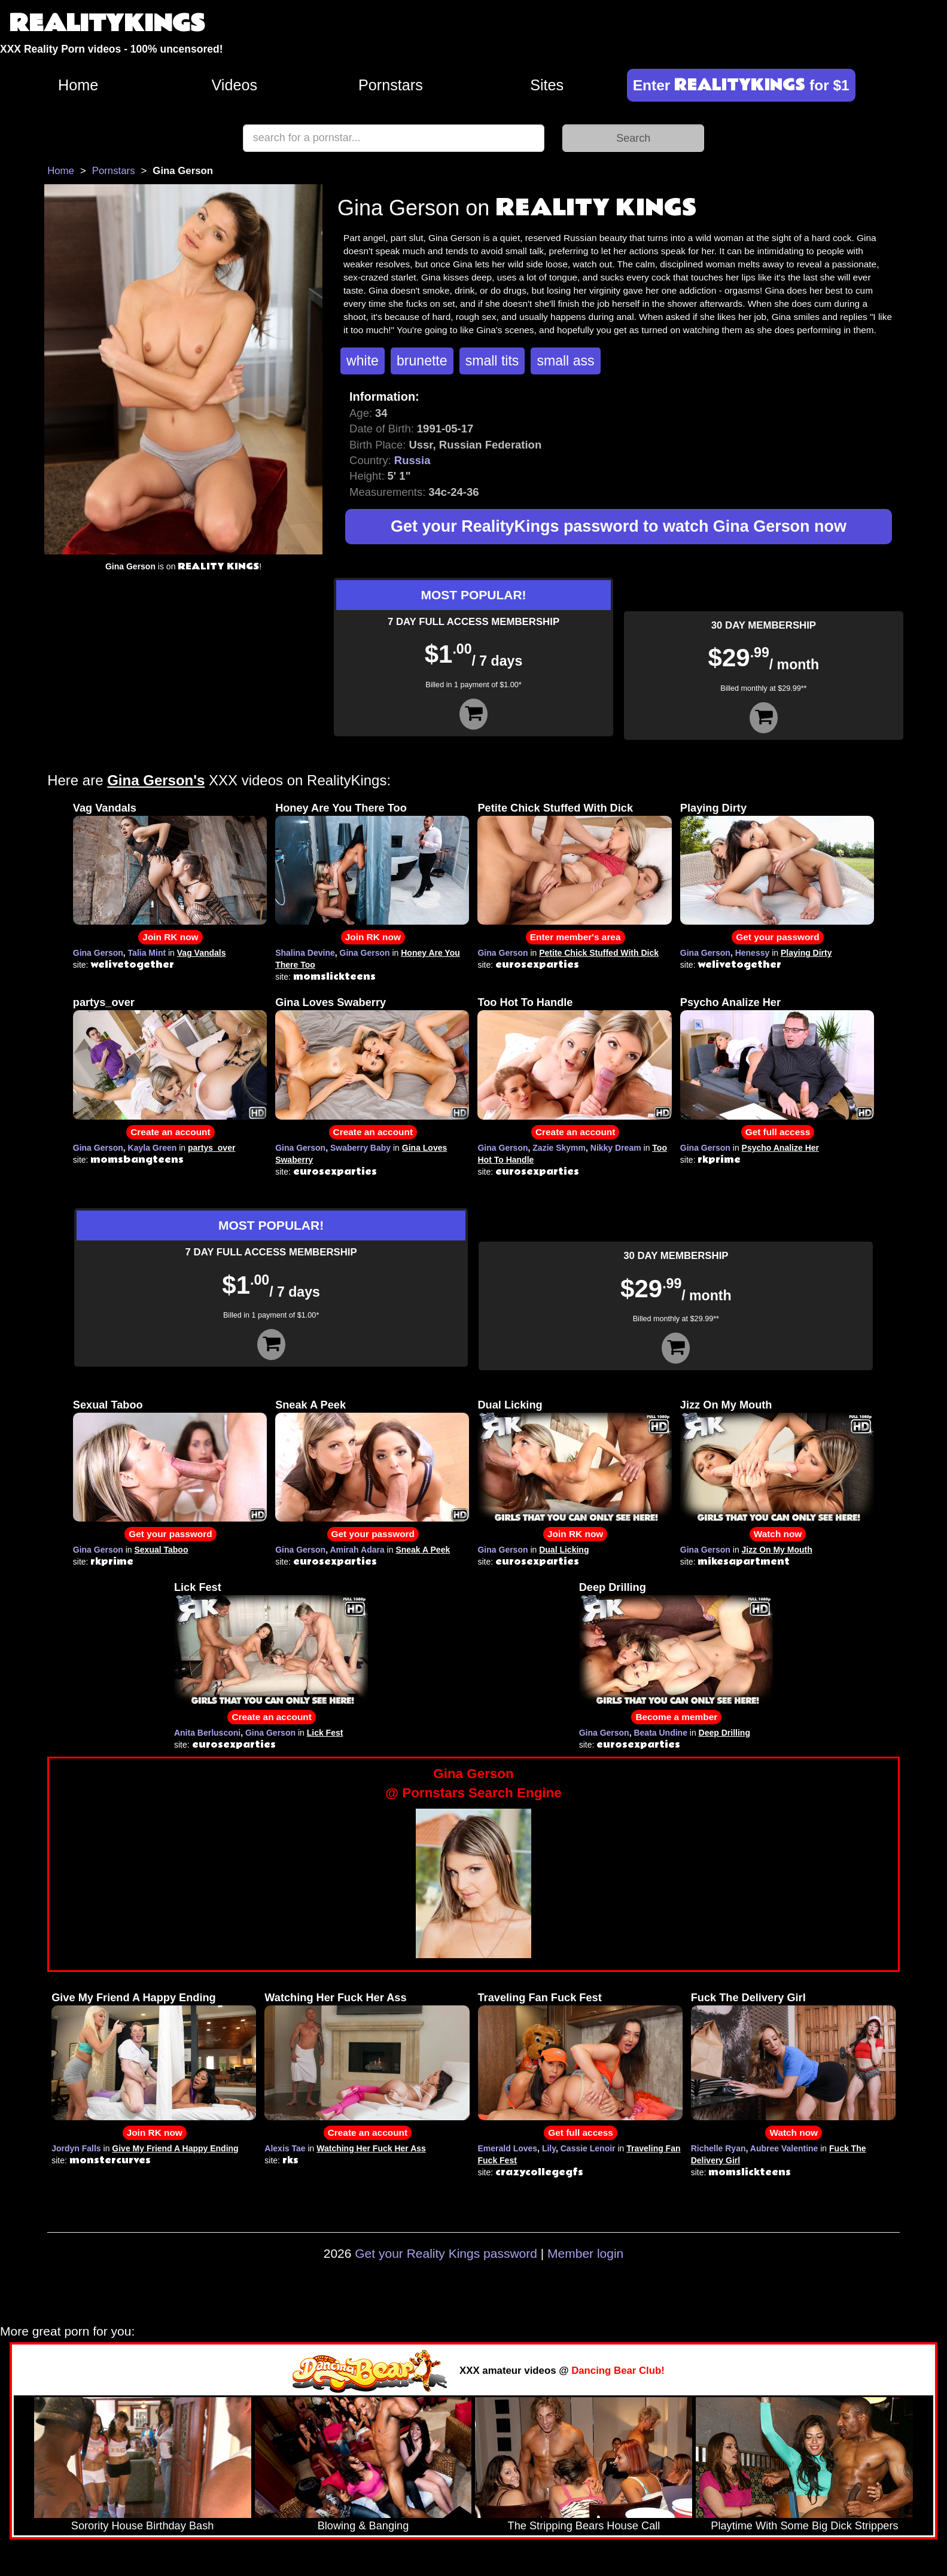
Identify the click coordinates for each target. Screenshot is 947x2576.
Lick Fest (197, 1587)
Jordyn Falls (76, 2148)
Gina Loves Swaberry (330, 1002)
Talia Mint (147, 953)
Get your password (777, 937)
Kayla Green (152, 1148)
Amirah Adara (357, 1549)
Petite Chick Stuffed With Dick (555, 808)
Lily (549, 2148)
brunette (422, 360)
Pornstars (390, 85)
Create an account (170, 1132)
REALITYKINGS (107, 23)
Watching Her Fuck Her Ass (335, 1998)
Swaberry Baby (360, 1148)
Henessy (752, 953)
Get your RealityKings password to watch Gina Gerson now (618, 526)
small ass (565, 360)
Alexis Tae (284, 2148)
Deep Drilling (612, 1587)
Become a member (676, 1717)
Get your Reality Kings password (446, 2253)
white (362, 360)
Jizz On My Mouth (726, 1405)
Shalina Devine (305, 953)
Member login (585, 2253)
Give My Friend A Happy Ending (133, 1998)
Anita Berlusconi (207, 1732)
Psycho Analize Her (730, 1002)
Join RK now (170, 937)
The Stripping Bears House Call (584, 2526)
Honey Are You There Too (341, 808)
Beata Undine (660, 1732)
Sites (547, 85)
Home (78, 85)
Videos (235, 85)
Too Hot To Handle (525, 1002)
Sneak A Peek (310, 1405)
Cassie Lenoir (588, 2148)
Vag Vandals (104, 808)
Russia (412, 460)
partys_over (104, 1002)
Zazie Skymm (559, 1148)
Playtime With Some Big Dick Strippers (804, 2526)
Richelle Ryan (718, 2148)
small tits (492, 360)
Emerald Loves (508, 2148)
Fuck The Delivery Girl (748, 1998)
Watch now (778, 1534)
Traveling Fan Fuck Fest (540, 1998)
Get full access (778, 1132)
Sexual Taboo (108, 1405)
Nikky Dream (615, 1148)
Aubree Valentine (784, 2148)
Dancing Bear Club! (618, 2370)
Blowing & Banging (363, 2526)
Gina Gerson (98, 953)
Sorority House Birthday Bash (142, 2526)
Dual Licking (509, 1405)
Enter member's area (575, 937)
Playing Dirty (713, 808)
